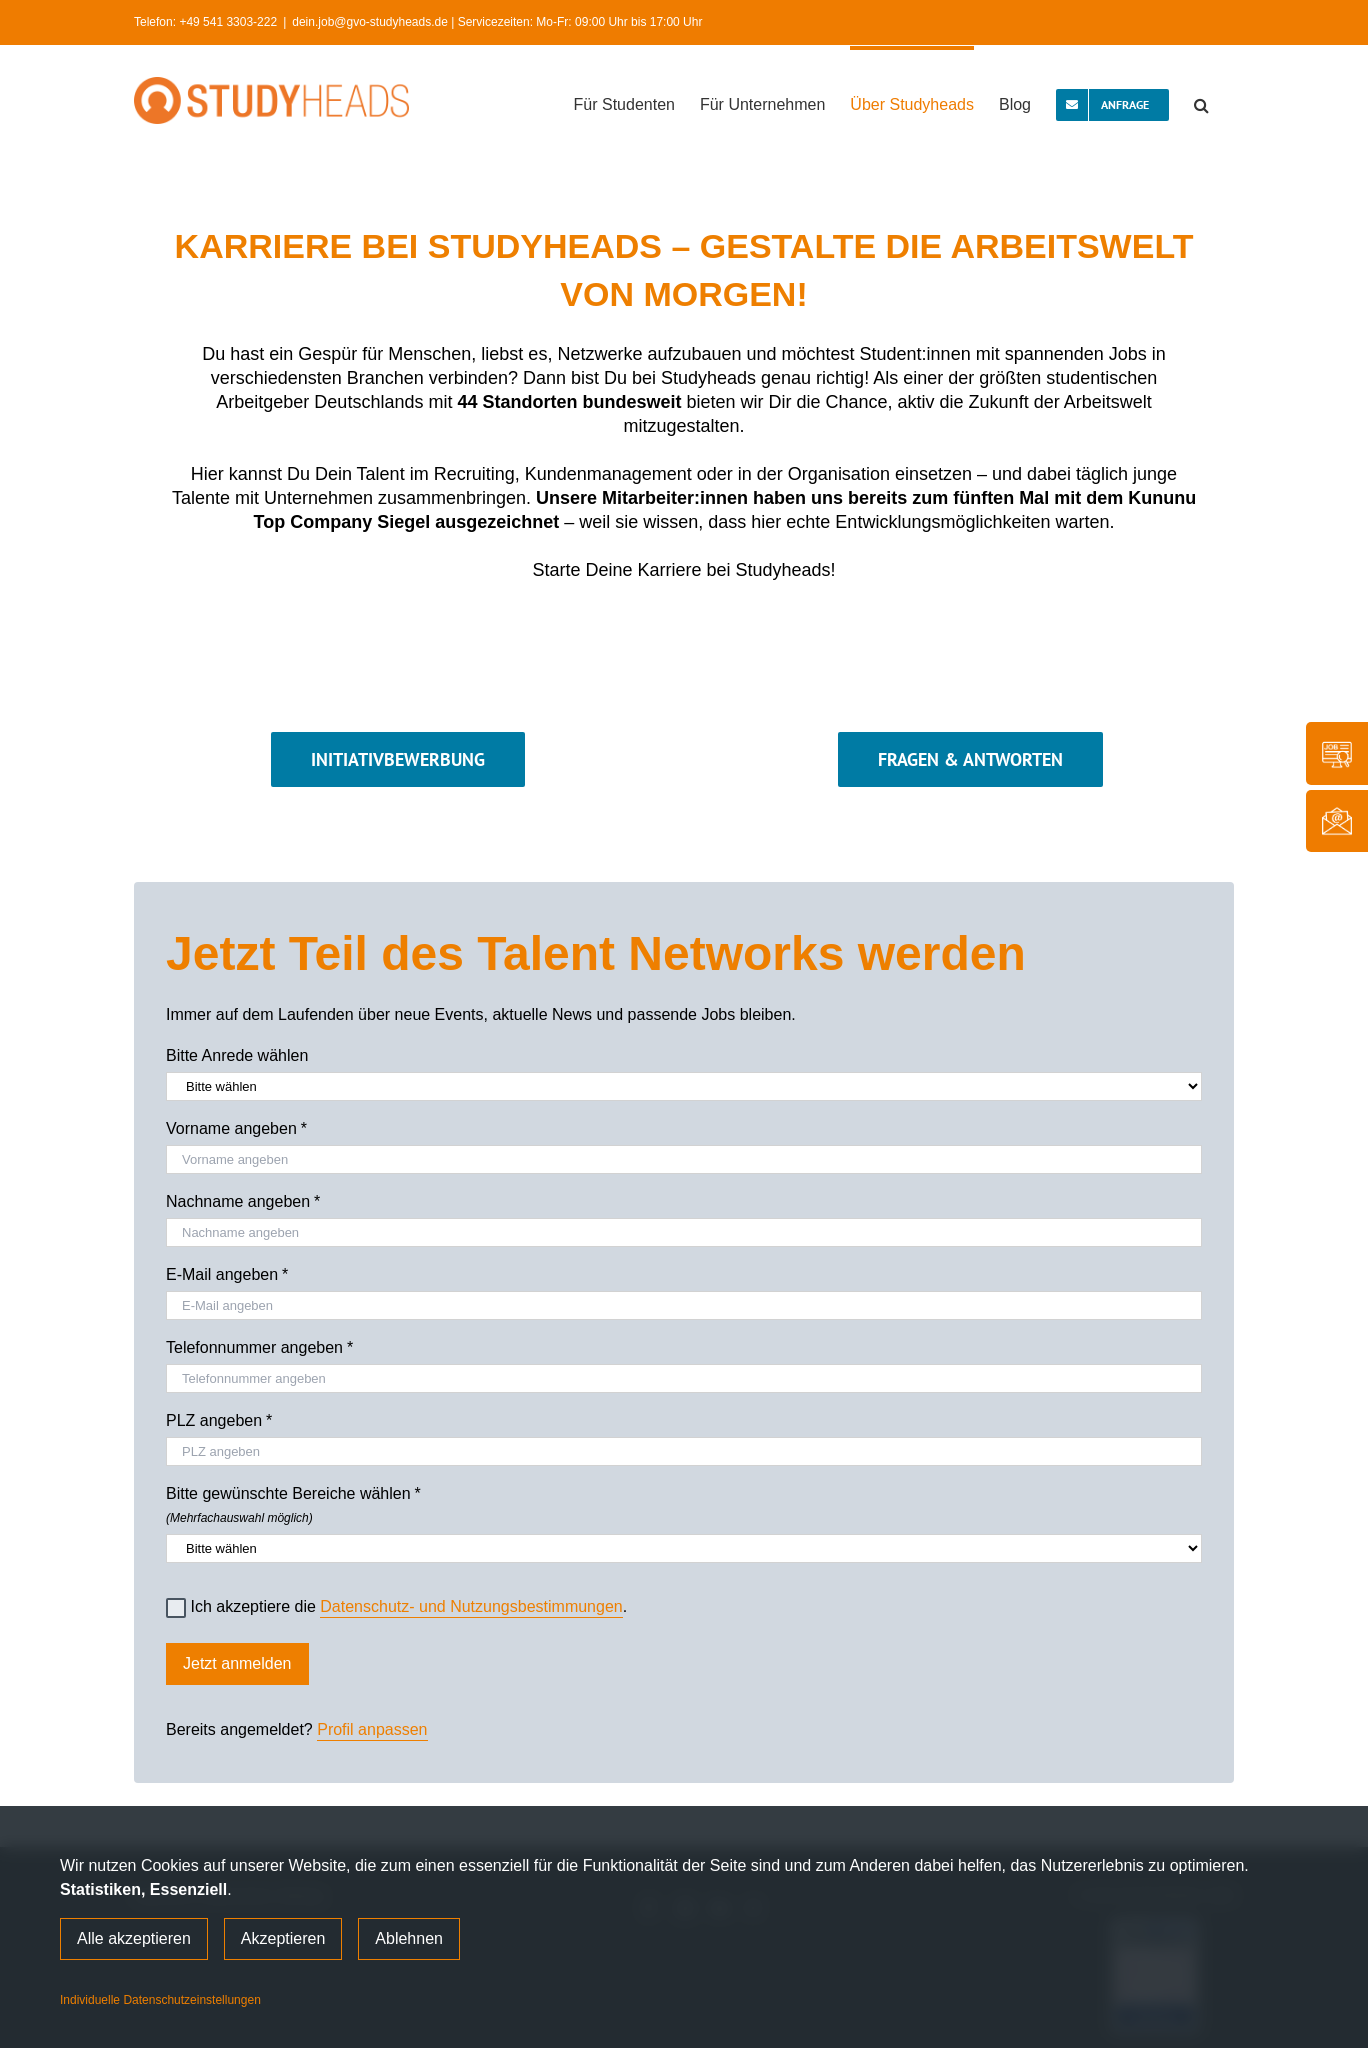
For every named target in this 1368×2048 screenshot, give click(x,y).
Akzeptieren (283, 1938)
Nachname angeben (243, 1202)
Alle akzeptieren (134, 1938)
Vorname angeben (236, 1129)
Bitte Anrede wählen (237, 1055)
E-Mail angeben (227, 1275)
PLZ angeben (219, 1421)
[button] (1201, 103)
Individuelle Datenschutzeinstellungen (160, 2000)
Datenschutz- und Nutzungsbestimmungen (471, 1606)
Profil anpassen (372, 1729)
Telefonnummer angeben (259, 1348)
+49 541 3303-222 (228, 22)
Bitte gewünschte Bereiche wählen (684, 1502)
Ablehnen (409, 1938)
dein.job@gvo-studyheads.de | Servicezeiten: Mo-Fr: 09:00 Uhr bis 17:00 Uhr (497, 22)
